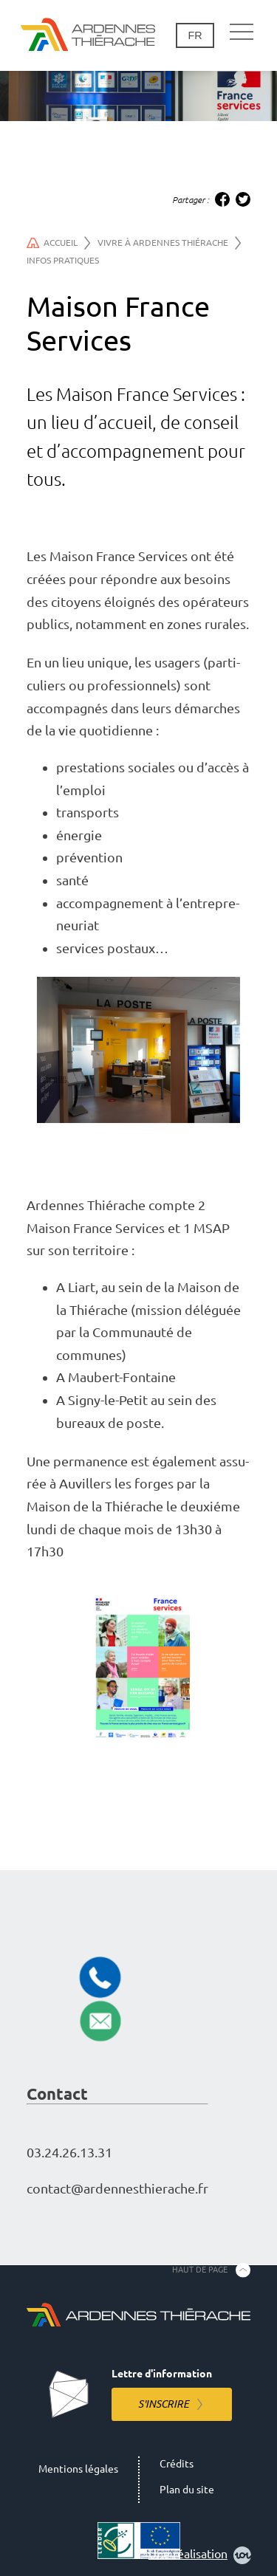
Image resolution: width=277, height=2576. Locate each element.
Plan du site (187, 2490)
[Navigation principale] (241, 32)
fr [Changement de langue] (195, 35)
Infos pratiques (63, 260)
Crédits (177, 2464)
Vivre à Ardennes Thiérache (169, 243)
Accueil (59, 243)
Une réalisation (199, 2555)
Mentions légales (78, 2469)
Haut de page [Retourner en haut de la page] (200, 2269)
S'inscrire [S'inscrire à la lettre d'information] (163, 2404)
